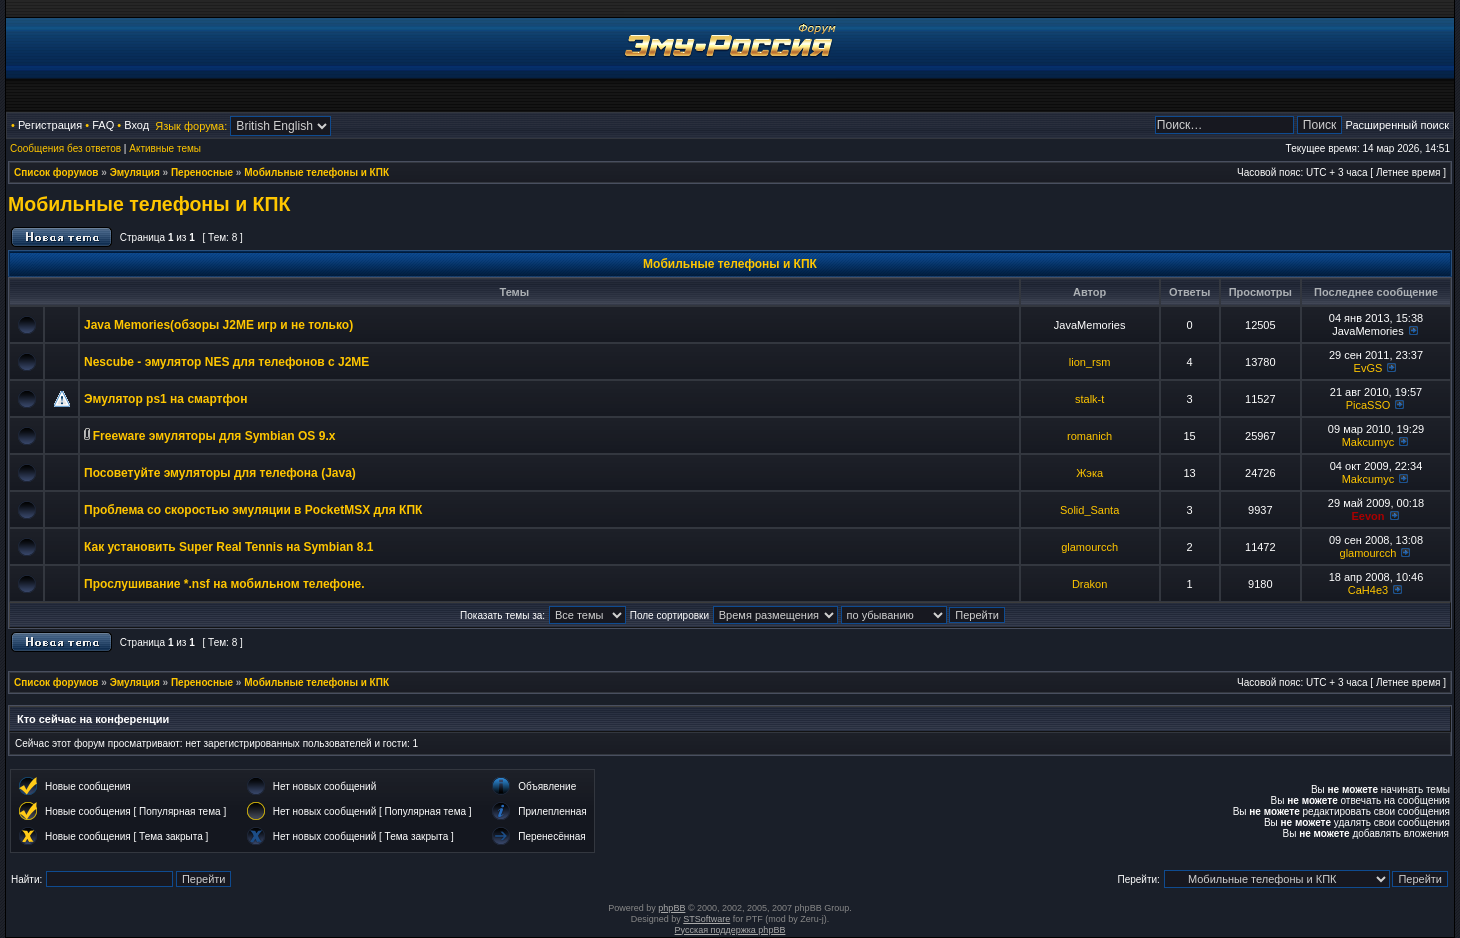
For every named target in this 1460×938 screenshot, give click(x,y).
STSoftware (706, 919)
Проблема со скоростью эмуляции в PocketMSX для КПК (253, 510)
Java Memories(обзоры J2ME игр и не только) (218, 325)
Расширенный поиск (1397, 125)
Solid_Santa (1089, 510)
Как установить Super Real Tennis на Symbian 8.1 (228, 547)
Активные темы (165, 148)
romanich (1089, 436)
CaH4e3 (1368, 590)
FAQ (103, 125)
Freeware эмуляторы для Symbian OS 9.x (214, 436)
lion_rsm (1090, 362)
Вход (136, 125)
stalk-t (1089, 399)
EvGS (1368, 368)
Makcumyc (1368, 442)
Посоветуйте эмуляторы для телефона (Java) (220, 473)
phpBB (671, 908)
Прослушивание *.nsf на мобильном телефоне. (224, 584)
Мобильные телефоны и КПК (316, 172)
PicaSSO (1368, 405)
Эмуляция (135, 172)
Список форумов (56, 172)
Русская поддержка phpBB (730, 930)
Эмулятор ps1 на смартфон (165, 399)
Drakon (1089, 584)
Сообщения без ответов (65, 148)
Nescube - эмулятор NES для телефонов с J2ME (226, 362)
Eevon (1367, 516)
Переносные (202, 172)
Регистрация (50, 125)
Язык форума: (191, 126)
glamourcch (1089, 547)
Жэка (1089, 473)
